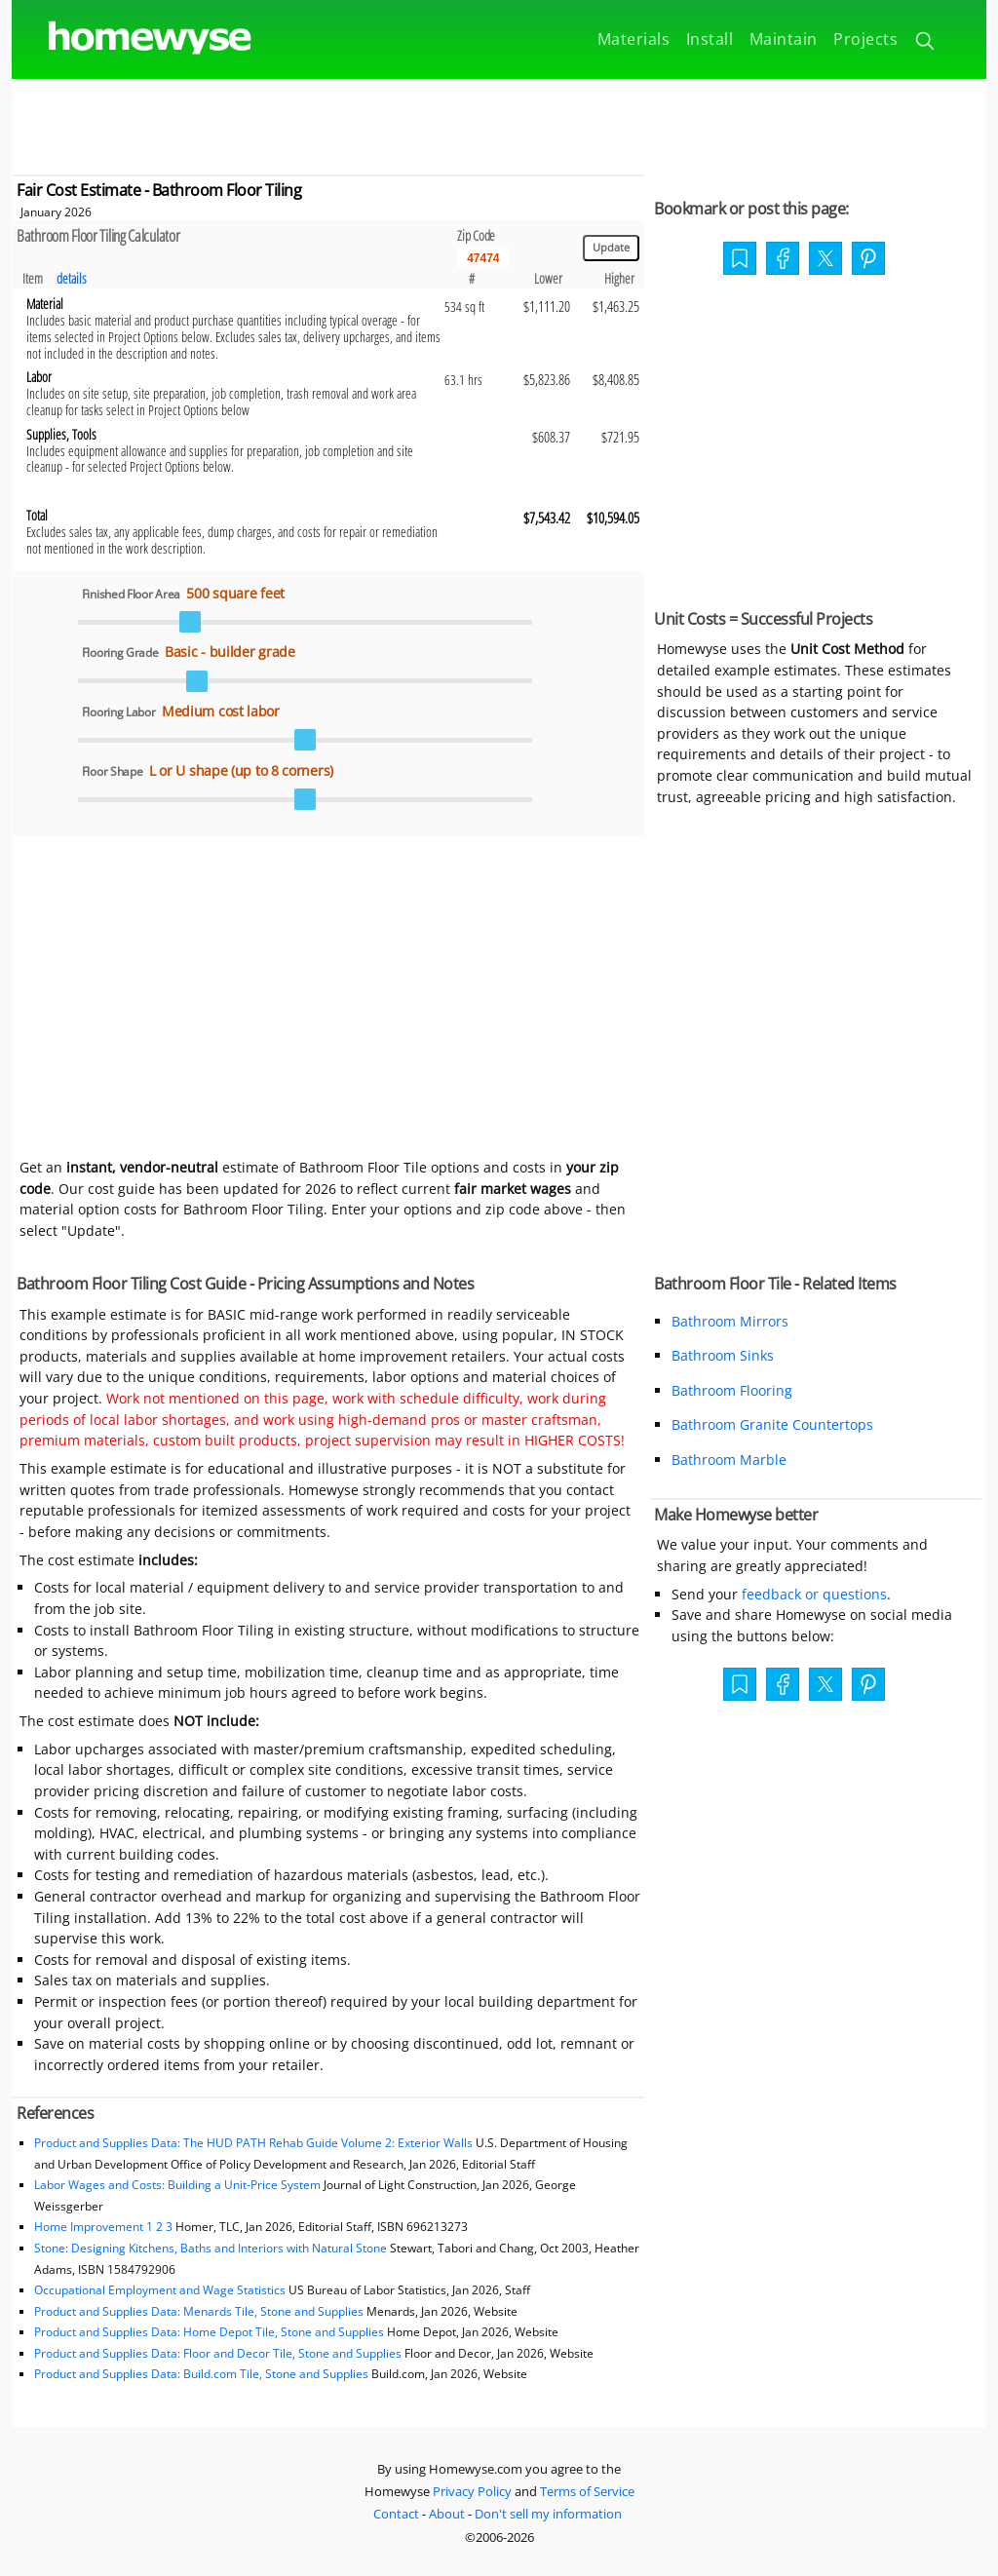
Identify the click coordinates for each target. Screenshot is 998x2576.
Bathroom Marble (729, 1459)
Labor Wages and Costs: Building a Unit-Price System (177, 2184)
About (447, 2513)
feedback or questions (814, 1594)
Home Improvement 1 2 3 (103, 2226)
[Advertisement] (499, 123)
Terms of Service (587, 2491)
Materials (634, 39)
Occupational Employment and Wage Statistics (160, 2290)
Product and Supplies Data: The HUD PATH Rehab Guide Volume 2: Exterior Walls (255, 2142)
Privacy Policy (472, 2491)
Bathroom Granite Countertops (772, 1424)
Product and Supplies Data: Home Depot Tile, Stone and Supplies (209, 2332)
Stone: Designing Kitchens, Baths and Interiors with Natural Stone (210, 2248)
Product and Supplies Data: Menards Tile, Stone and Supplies (199, 2311)
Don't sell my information (548, 2513)
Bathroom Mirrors (730, 1321)
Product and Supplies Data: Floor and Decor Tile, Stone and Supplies (218, 2353)
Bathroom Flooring (732, 1390)
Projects (865, 39)
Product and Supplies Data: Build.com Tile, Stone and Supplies (201, 2373)
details (72, 278)
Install (710, 39)
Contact (396, 2513)
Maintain (783, 39)
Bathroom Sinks (723, 1355)
